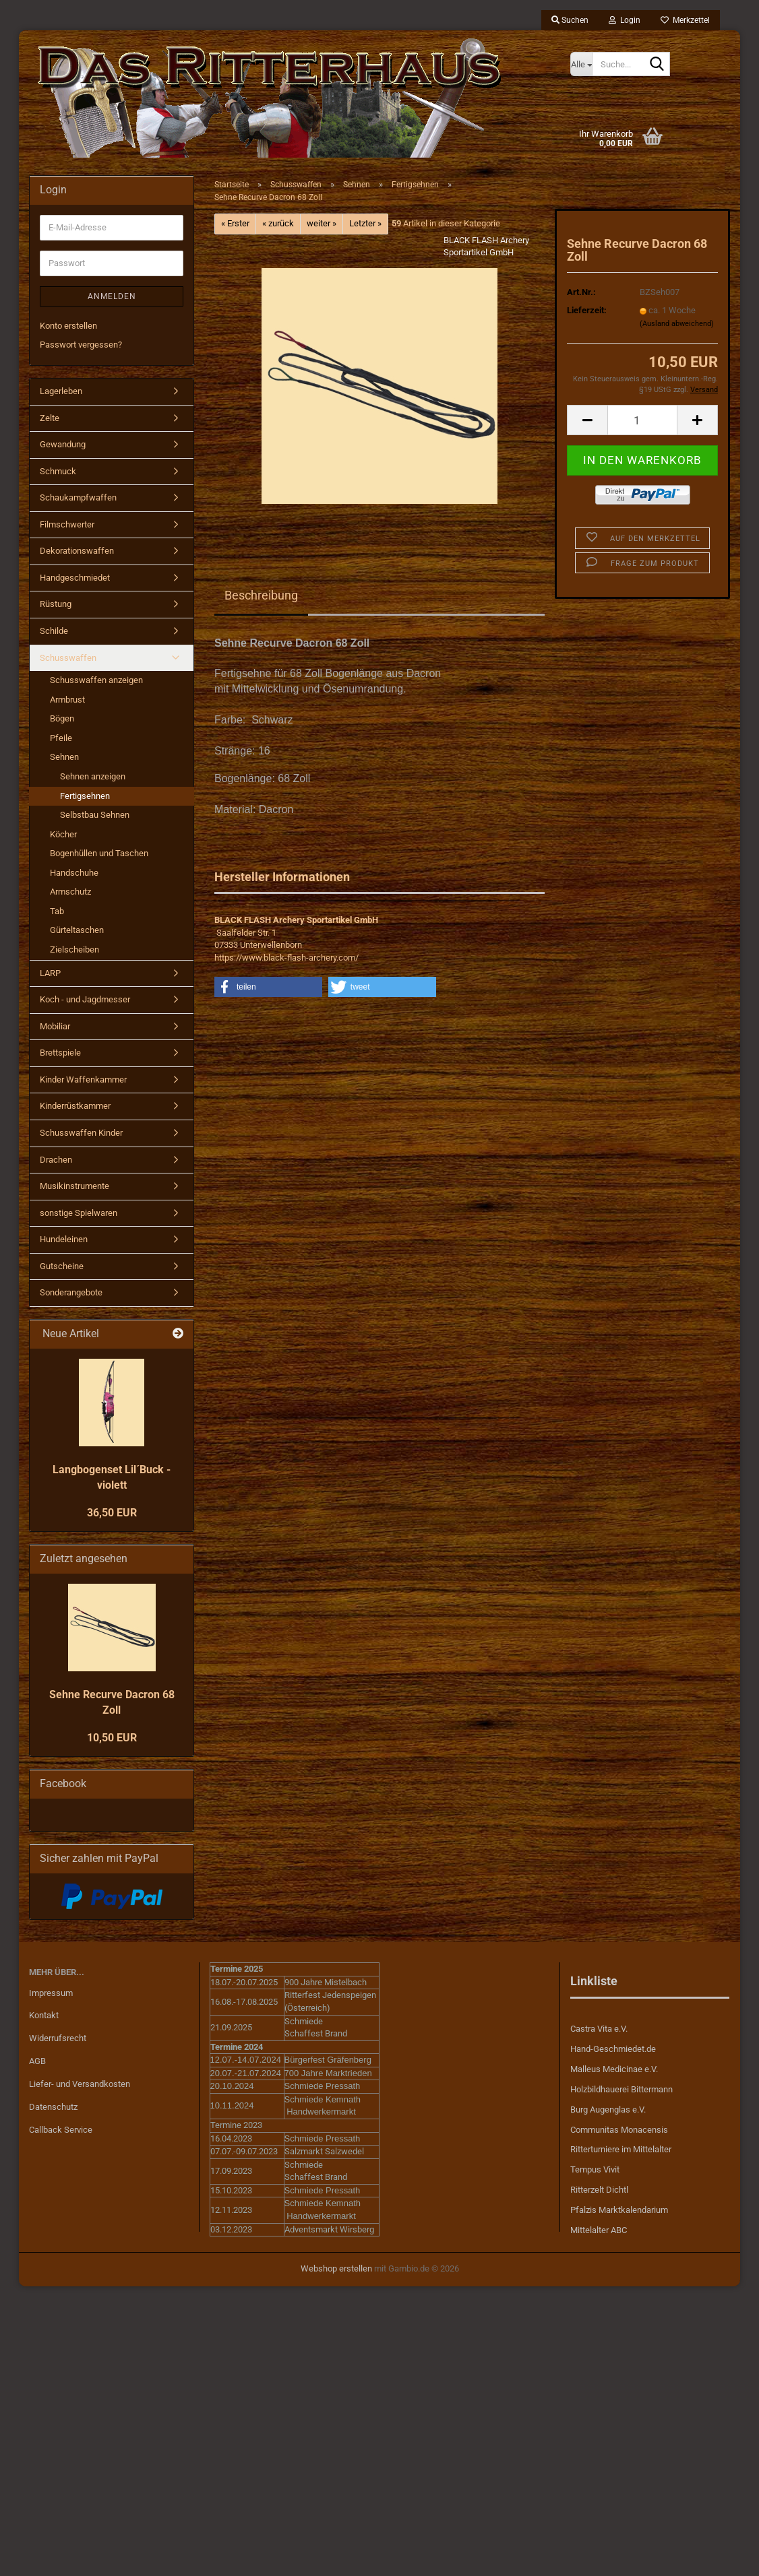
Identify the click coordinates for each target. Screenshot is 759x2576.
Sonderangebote (71, 1292)
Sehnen (64, 757)
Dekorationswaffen (77, 551)
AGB (37, 2061)
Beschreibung (261, 595)
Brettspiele (60, 1053)
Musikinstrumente (74, 1186)
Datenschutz (53, 2107)
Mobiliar (55, 1026)
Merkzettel (685, 20)
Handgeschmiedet (75, 578)
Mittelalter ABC (598, 2230)
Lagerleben (61, 391)
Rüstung (55, 604)
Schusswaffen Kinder (81, 1133)
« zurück (278, 223)
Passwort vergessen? (81, 345)
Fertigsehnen (85, 796)
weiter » (321, 223)
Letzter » (365, 223)
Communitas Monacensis (619, 2130)
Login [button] (624, 20)
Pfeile (61, 738)
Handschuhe (74, 873)
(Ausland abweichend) (677, 323)
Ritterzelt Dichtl (599, 2190)
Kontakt (44, 2015)
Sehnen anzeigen (92, 776)
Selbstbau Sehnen (94, 815)
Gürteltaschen (77, 930)
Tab (57, 911)
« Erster (235, 223)
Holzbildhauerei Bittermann (621, 2089)
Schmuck (58, 471)
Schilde (54, 631)
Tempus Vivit (594, 2169)
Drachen (56, 1160)
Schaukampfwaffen (78, 497)
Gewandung (63, 444)
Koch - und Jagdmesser (85, 999)
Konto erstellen (68, 326)
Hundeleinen (64, 1239)
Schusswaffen (68, 658)
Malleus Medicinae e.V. (614, 2069)
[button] (587, 420)
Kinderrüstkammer (75, 1106)
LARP (50, 973)
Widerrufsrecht (57, 2038)
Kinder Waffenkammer (83, 1079)
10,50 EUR (112, 1737)
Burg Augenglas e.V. (608, 2109)
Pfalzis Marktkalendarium (619, 2210)
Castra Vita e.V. (599, 2029)
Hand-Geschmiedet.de (613, 2049)
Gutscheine (62, 1266)
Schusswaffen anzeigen (96, 680)
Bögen (62, 718)
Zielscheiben (74, 949)
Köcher (63, 834)
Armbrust (67, 700)
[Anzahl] (642, 420)
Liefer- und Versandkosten (79, 2084)
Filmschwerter (67, 524)
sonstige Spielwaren (78, 1213)
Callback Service (60, 2130)
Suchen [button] (569, 20)
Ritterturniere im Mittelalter (620, 2149)
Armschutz (70, 892)
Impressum (51, 1993)
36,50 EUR (112, 1512)
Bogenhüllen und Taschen (99, 853)
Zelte (49, 418)
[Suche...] (581, 64)
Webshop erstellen (336, 2268)
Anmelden (112, 296)
